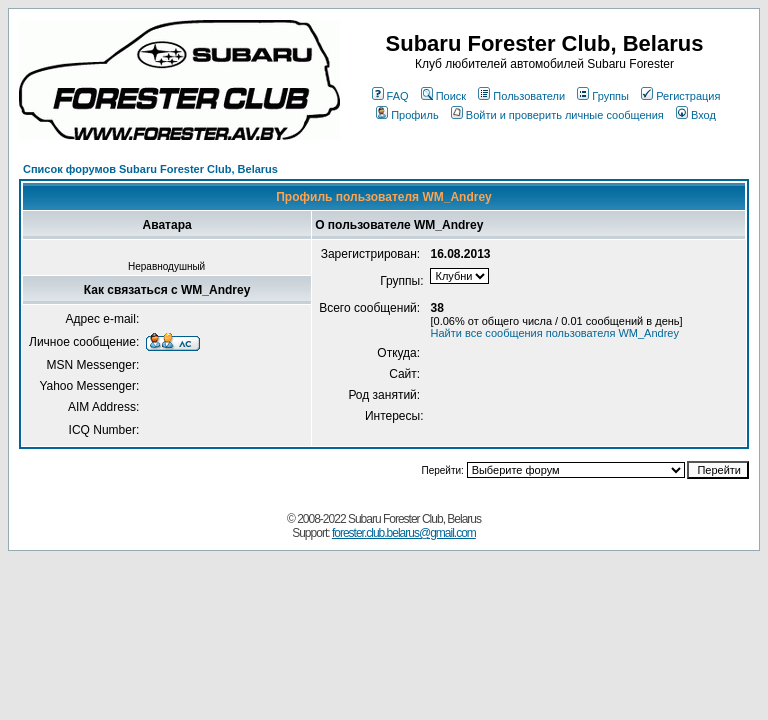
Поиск (443, 96)
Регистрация (680, 96)
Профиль (407, 115)
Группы (603, 96)
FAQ (390, 96)
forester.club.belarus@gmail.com (404, 533)
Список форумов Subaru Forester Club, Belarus (150, 169)
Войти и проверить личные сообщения (557, 115)
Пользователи (521, 96)
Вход (696, 115)
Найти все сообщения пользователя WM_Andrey (554, 333)
